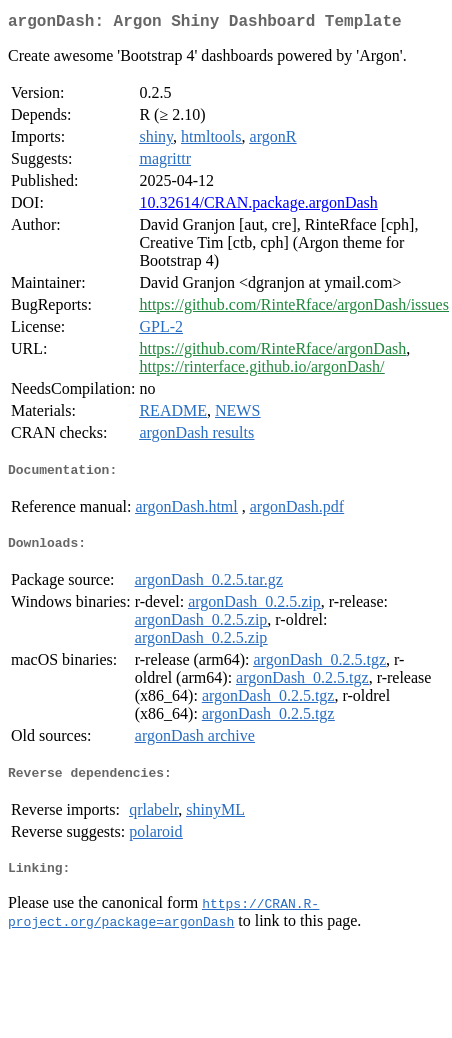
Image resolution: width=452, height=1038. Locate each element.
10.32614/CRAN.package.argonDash (258, 206)
